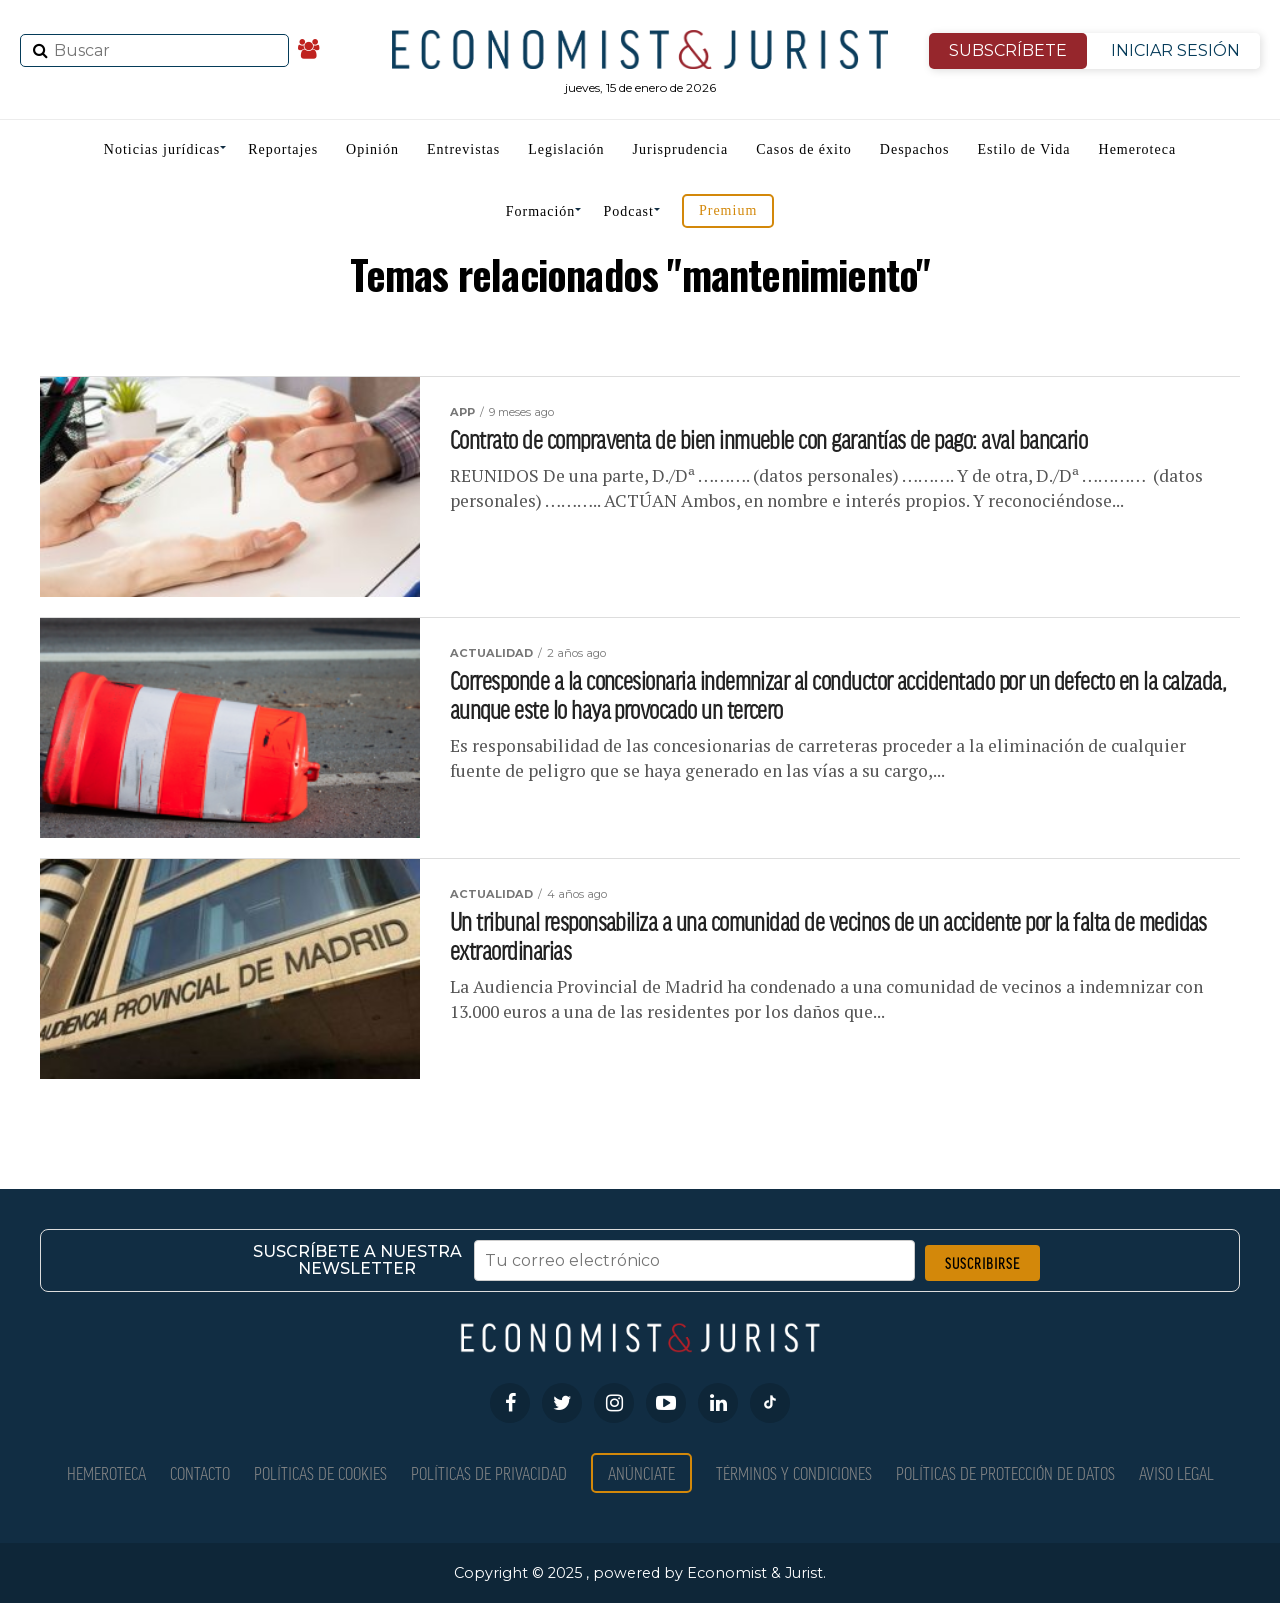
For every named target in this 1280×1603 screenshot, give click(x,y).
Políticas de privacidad (489, 1472)
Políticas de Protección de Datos (1005, 1472)
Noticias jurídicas (162, 149)
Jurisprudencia (681, 149)
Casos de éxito (804, 149)
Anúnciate (641, 1472)
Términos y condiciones (794, 1472)
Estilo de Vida (1024, 149)
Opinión (372, 149)
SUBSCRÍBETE (1008, 50)
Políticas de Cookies (320, 1472)
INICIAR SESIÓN (1175, 50)
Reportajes (283, 149)
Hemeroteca (1138, 149)
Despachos (915, 149)
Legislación (566, 149)
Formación (541, 211)
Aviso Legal (1176, 1472)
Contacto (200, 1472)
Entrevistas (463, 149)
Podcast (628, 211)
